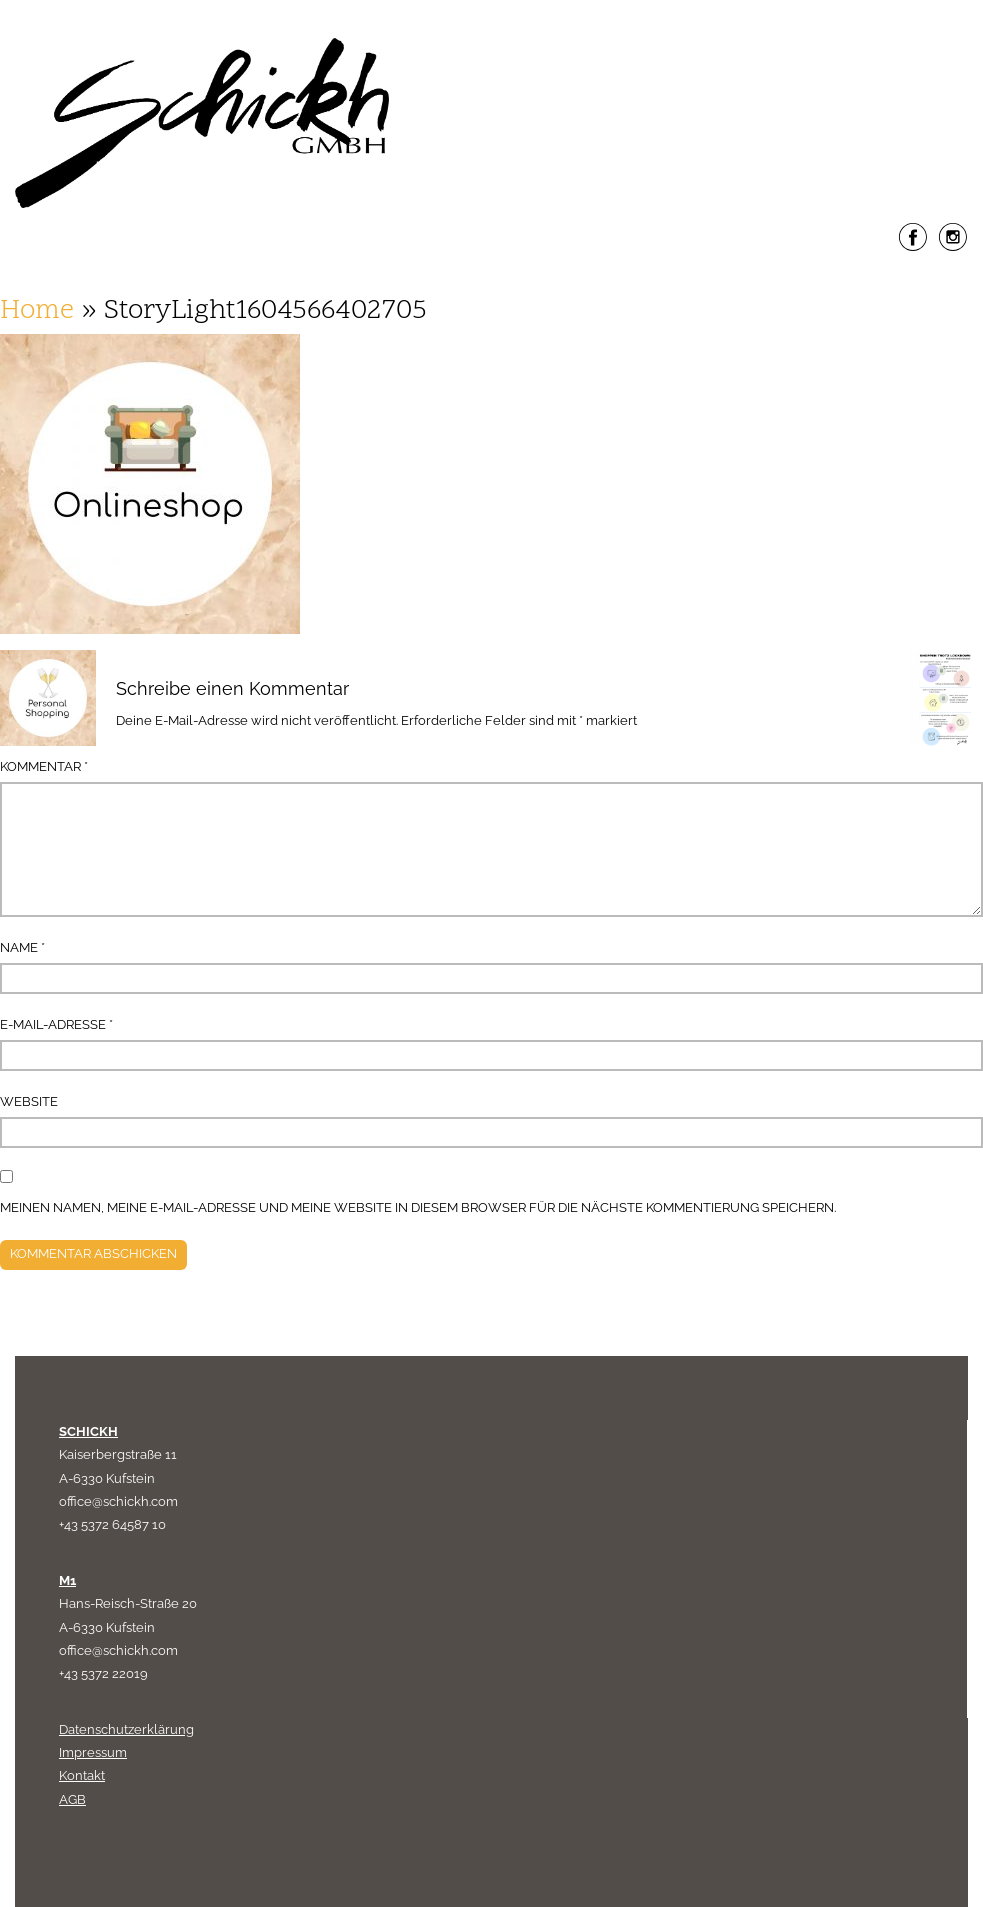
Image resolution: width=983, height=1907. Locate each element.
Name (22, 947)
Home (37, 311)
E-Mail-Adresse (56, 1024)
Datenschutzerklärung (126, 1729)
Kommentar (44, 766)
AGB (72, 1799)
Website (29, 1101)
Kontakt (82, 1775)
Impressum (93, 1752)
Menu (492, 283)
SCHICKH (88, 1431)
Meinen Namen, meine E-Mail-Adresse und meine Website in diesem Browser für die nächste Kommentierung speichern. (418, 1207)
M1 (67, 1580)
